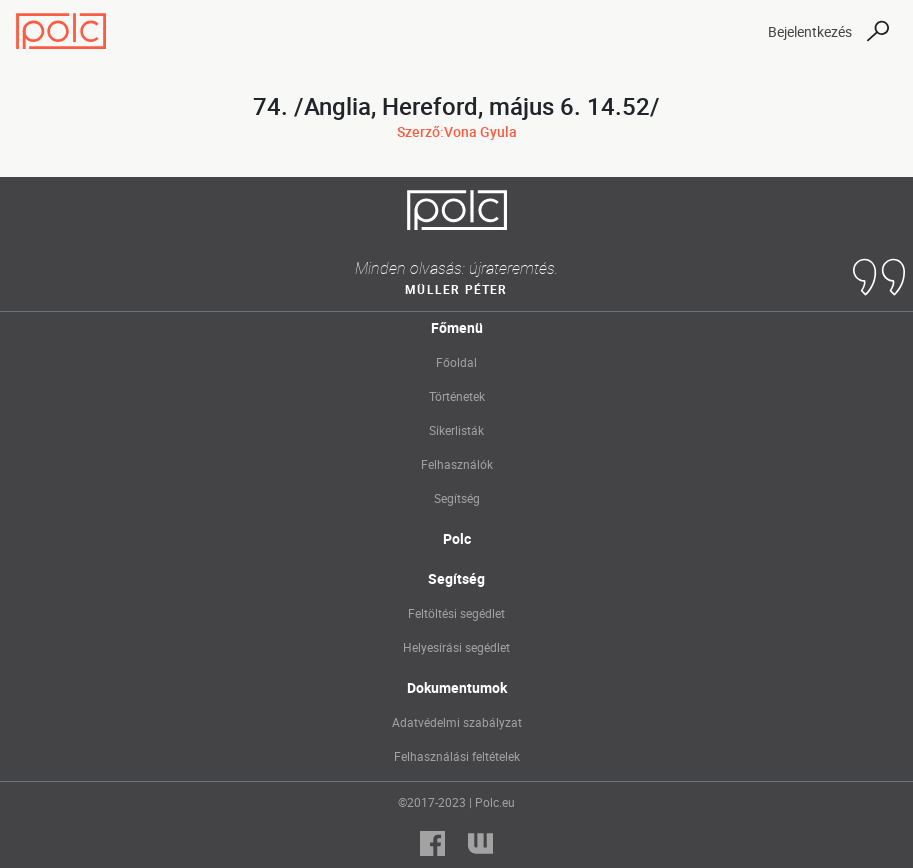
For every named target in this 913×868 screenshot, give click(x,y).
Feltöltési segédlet (456, 613)
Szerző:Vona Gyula (457, 131)
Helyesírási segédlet (456, 647)
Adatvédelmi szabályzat (457, 722)
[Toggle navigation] (735, 31)
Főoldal (456, 362)
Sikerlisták (456, 430)
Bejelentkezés (810, 31)
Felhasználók (457, 464)
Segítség (457, 498)
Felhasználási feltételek (457, 756)
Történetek (457, 396)
